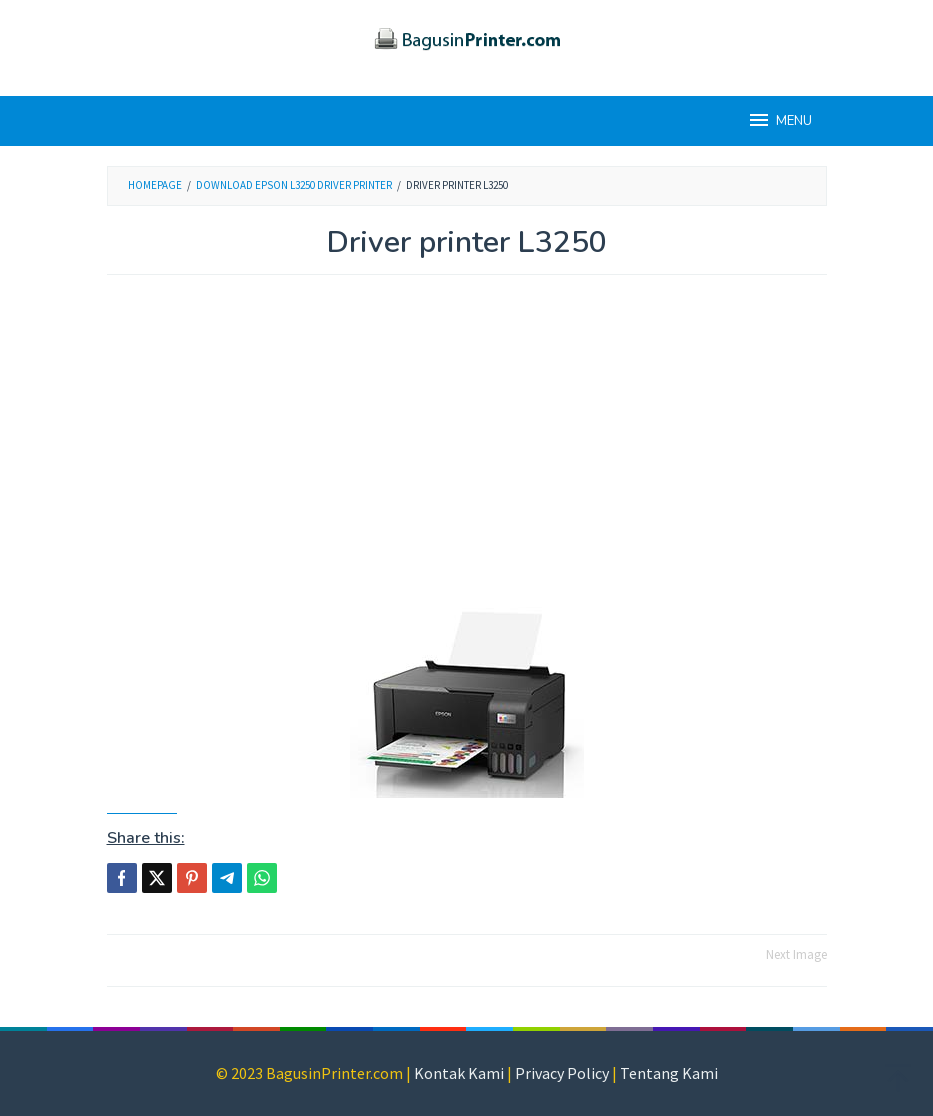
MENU (779, 120)
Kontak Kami (459, 1073)
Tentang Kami (669, 1073)
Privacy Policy (562, 1073)
